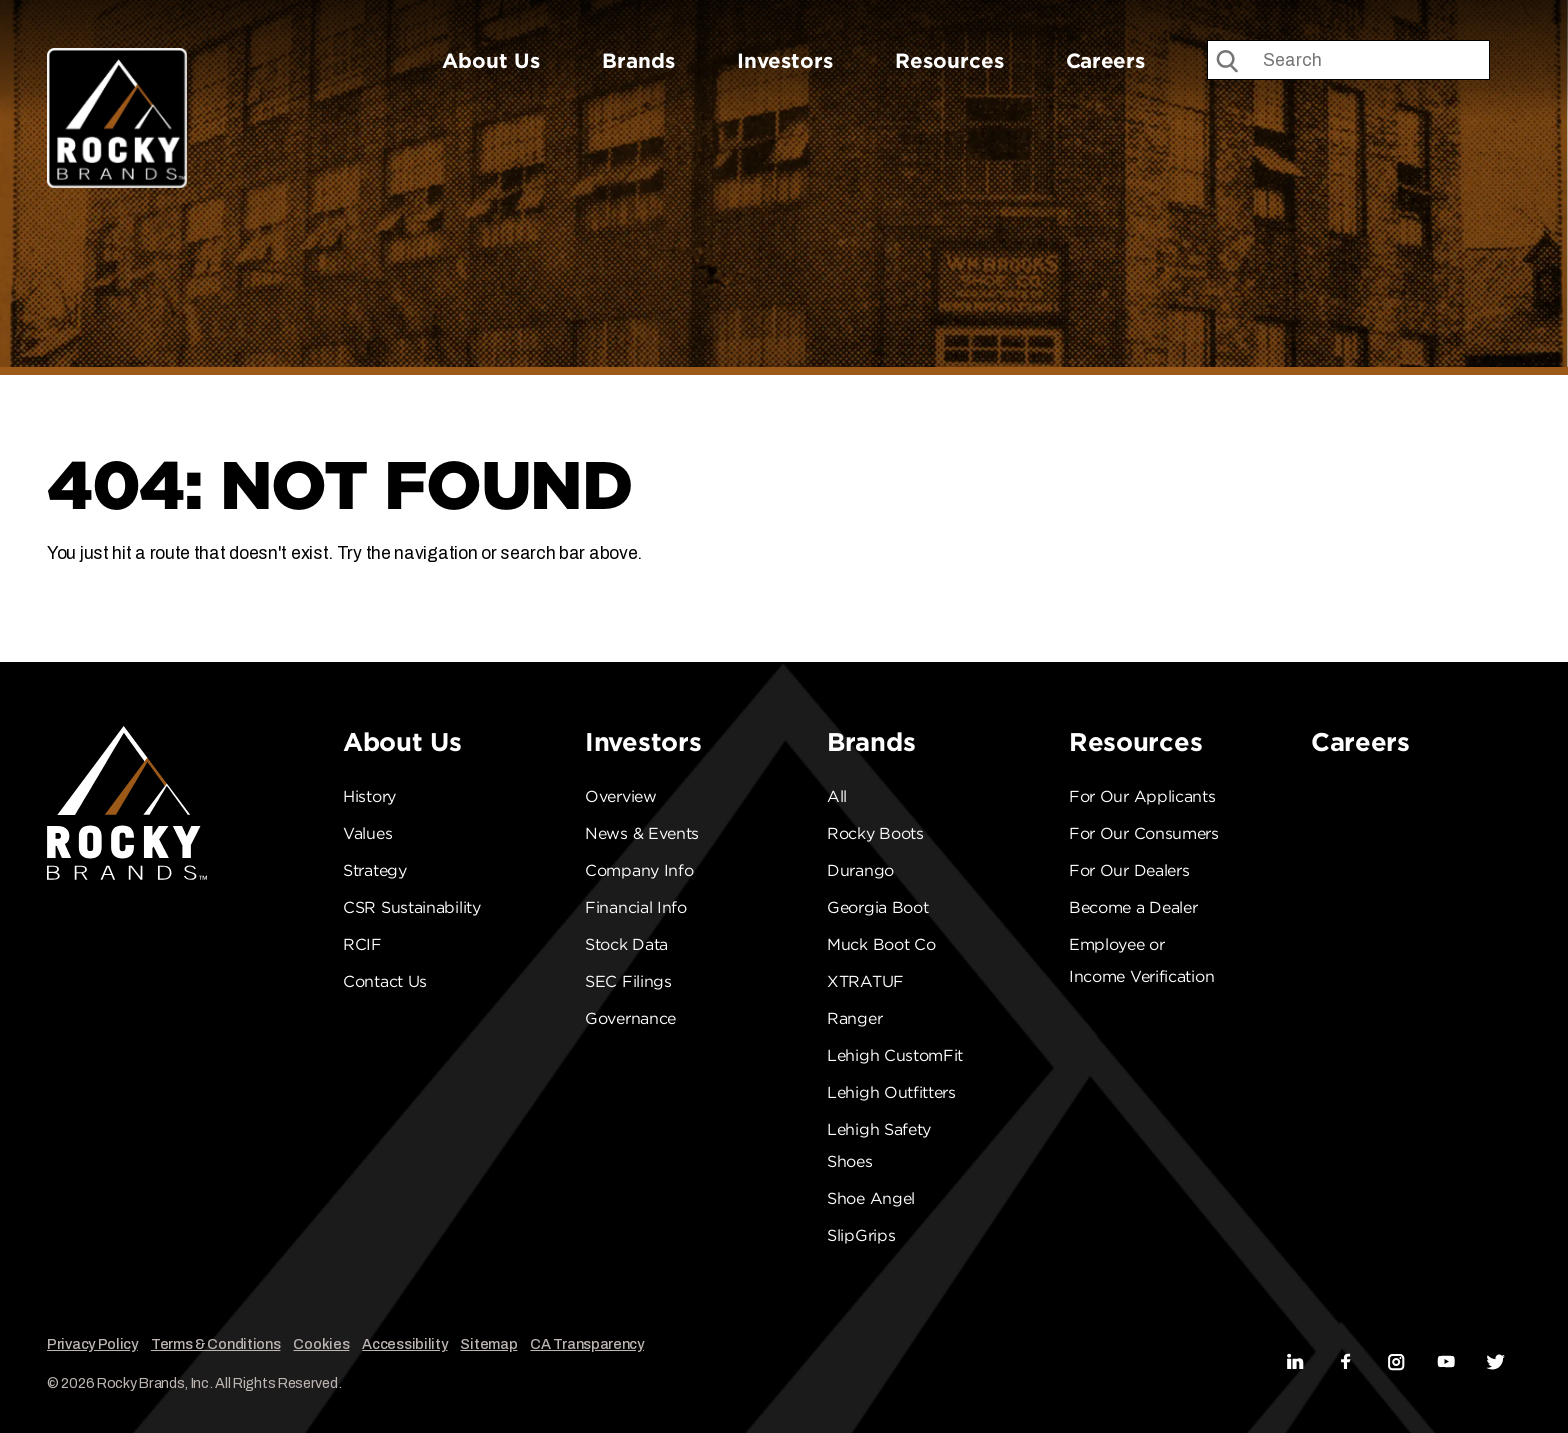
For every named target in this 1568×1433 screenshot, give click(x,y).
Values (367, 833)
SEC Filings (628, 981)
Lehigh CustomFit (895, 1055)
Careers (1105, 60)
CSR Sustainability (412, 907)
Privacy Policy (92, 1344)
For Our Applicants (1142, 796)
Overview (621, 796)
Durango (860, 870)
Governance (630, 1018)
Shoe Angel (871, 1198)
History (369, 796)
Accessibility (404, 1344)
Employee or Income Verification (1141, 960)
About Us (491, 60)
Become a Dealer (1133, 907)
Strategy (375, 870)
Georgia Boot (877, 907)
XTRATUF (865, 981)
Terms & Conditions (216, 1344)
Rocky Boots (875, 833)
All (837, 796)
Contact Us (385, 981)
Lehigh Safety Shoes (879, 1145)
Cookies (321, 1344)
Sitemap (488, 1344)
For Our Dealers (1129, 870)
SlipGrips (861, 1235)
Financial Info (636, 907)
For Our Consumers (1144, 833)
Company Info (639, 870)
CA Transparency (587, 1344)
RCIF (362, 944)
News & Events (642, 833)
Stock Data (626, 944)
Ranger (854, 1018)
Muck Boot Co (881, 944)
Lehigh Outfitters (891, 1092)
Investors (785, 60)
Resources (949, 60)
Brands (638, 60)
